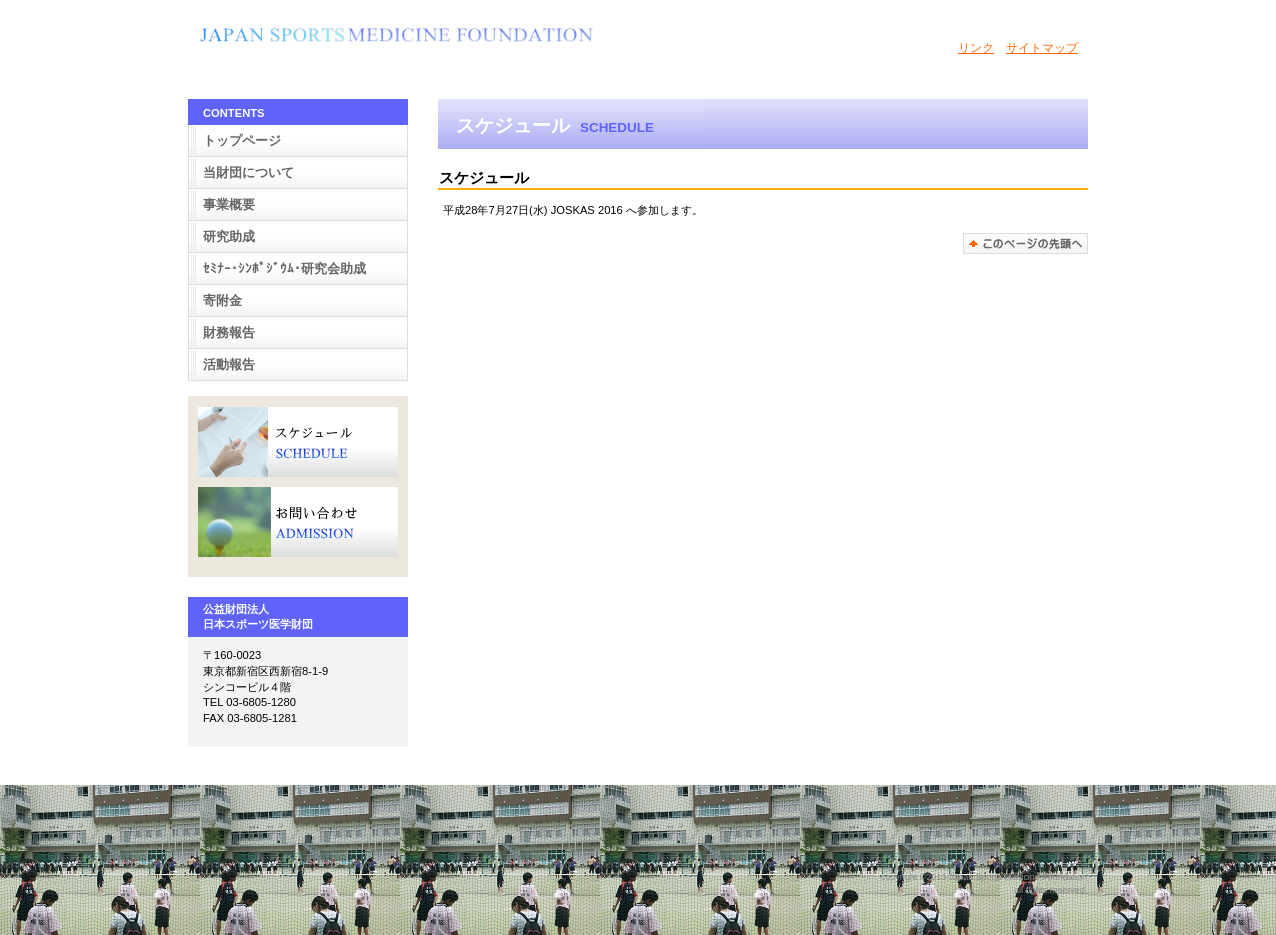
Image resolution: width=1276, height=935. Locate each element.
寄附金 (222, 300)
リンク (976, 48)
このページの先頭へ (1025, 243)
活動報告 (229, 364)
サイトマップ (1042, 48)
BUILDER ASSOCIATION (398, 39)
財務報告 (229, 332)
